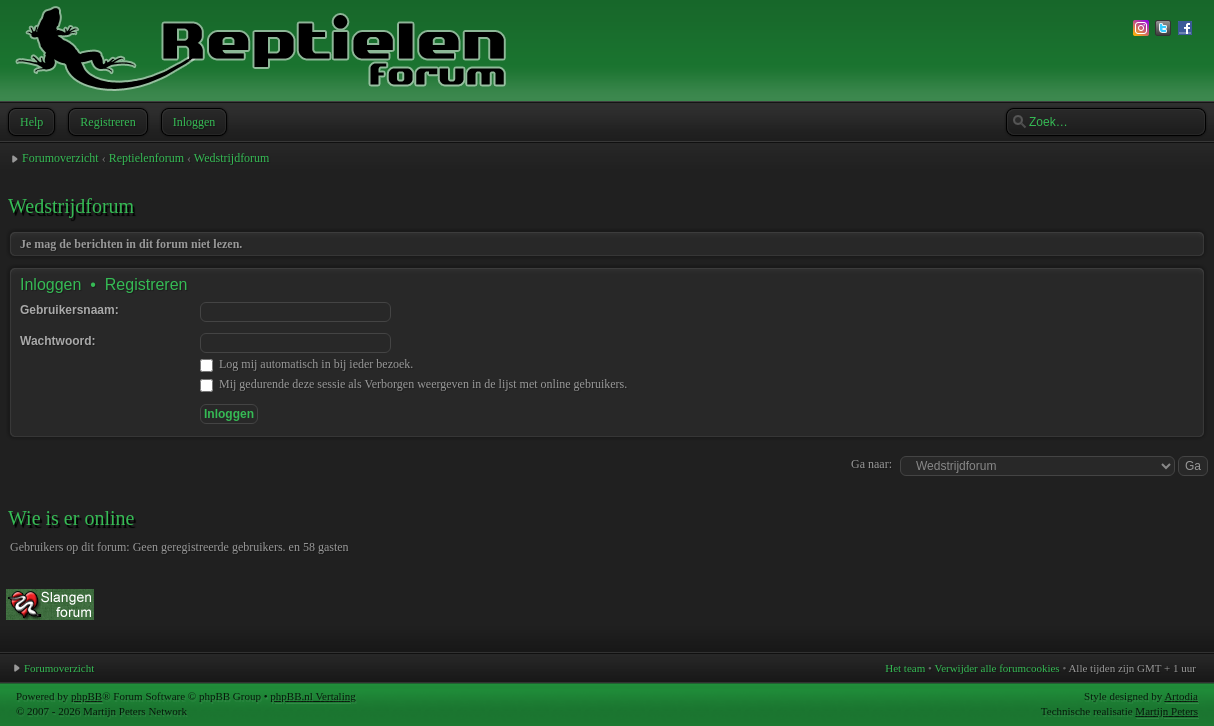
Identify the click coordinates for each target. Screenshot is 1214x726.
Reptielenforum (146, 158)
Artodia (1181, 696)
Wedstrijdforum (232, 158)
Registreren (105, 122)
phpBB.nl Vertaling (312, 696)
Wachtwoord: (58, 341)
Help (29, 122)
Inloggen (192, 122)
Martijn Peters (1166, 711)
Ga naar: (871, 464)
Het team (905, 668)
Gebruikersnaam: (69, 310)
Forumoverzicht (60, 158)
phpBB (86, 696)
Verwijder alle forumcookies (996, 668)
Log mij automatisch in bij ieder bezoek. (306, 364)
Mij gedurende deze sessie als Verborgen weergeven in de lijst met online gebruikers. (413, 384)
